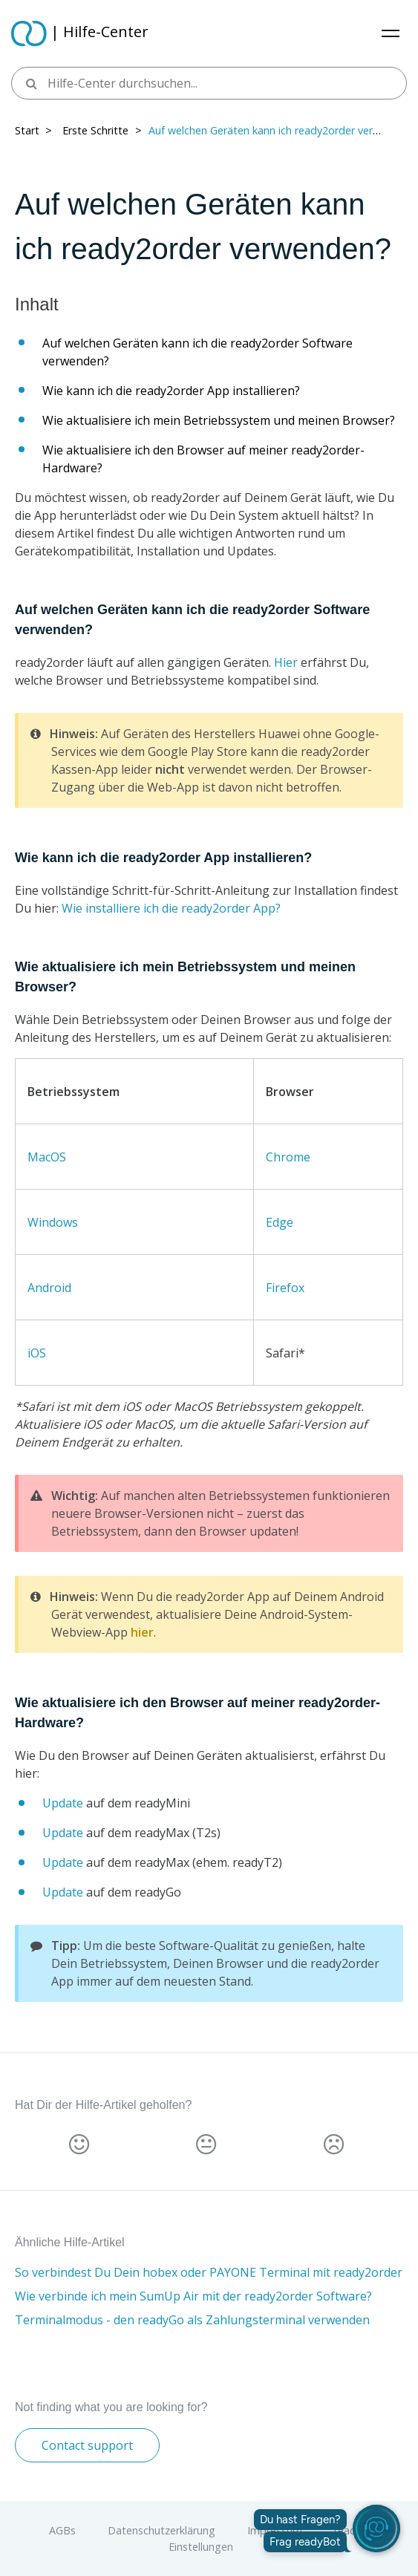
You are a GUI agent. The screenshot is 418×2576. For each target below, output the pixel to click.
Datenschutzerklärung (161, 2530)
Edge (279, 1222)
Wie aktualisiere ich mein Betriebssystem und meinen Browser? (218, 420)
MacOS (46, 1157)
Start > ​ (35, 130)
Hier (286, 662)
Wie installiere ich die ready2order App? (171, 908)
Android (49, 1287)
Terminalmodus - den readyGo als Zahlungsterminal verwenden (192, 2320)
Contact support (87, 2445)
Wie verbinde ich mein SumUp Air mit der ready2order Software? (193, 2296)
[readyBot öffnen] (376, 2528)
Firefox (285, 1287)
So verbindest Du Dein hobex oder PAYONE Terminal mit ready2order (208, 2272)
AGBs (62, 2530)
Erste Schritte (95, 130)
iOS (36, 1353)
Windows (52, 1222)
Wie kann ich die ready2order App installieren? (171, 390)
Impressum (274, 2530)
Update (62, 1803)
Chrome (288, 1157)
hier (142, 1632)
